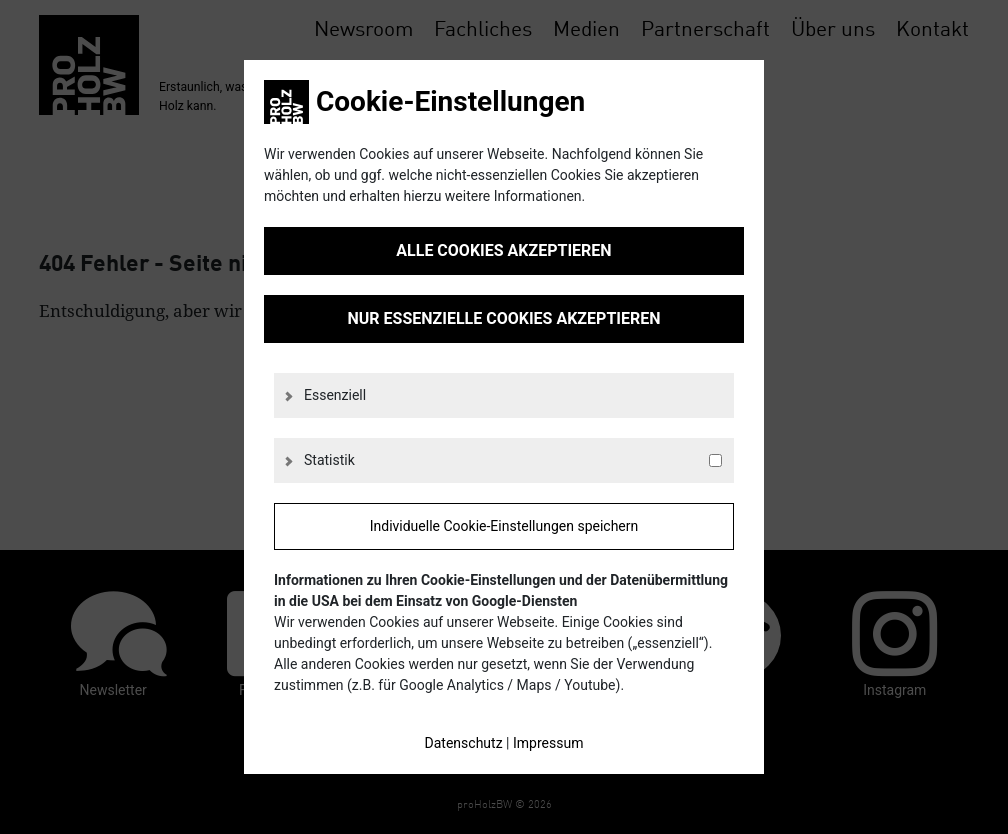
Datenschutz (464, 743)
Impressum (548, 743)
